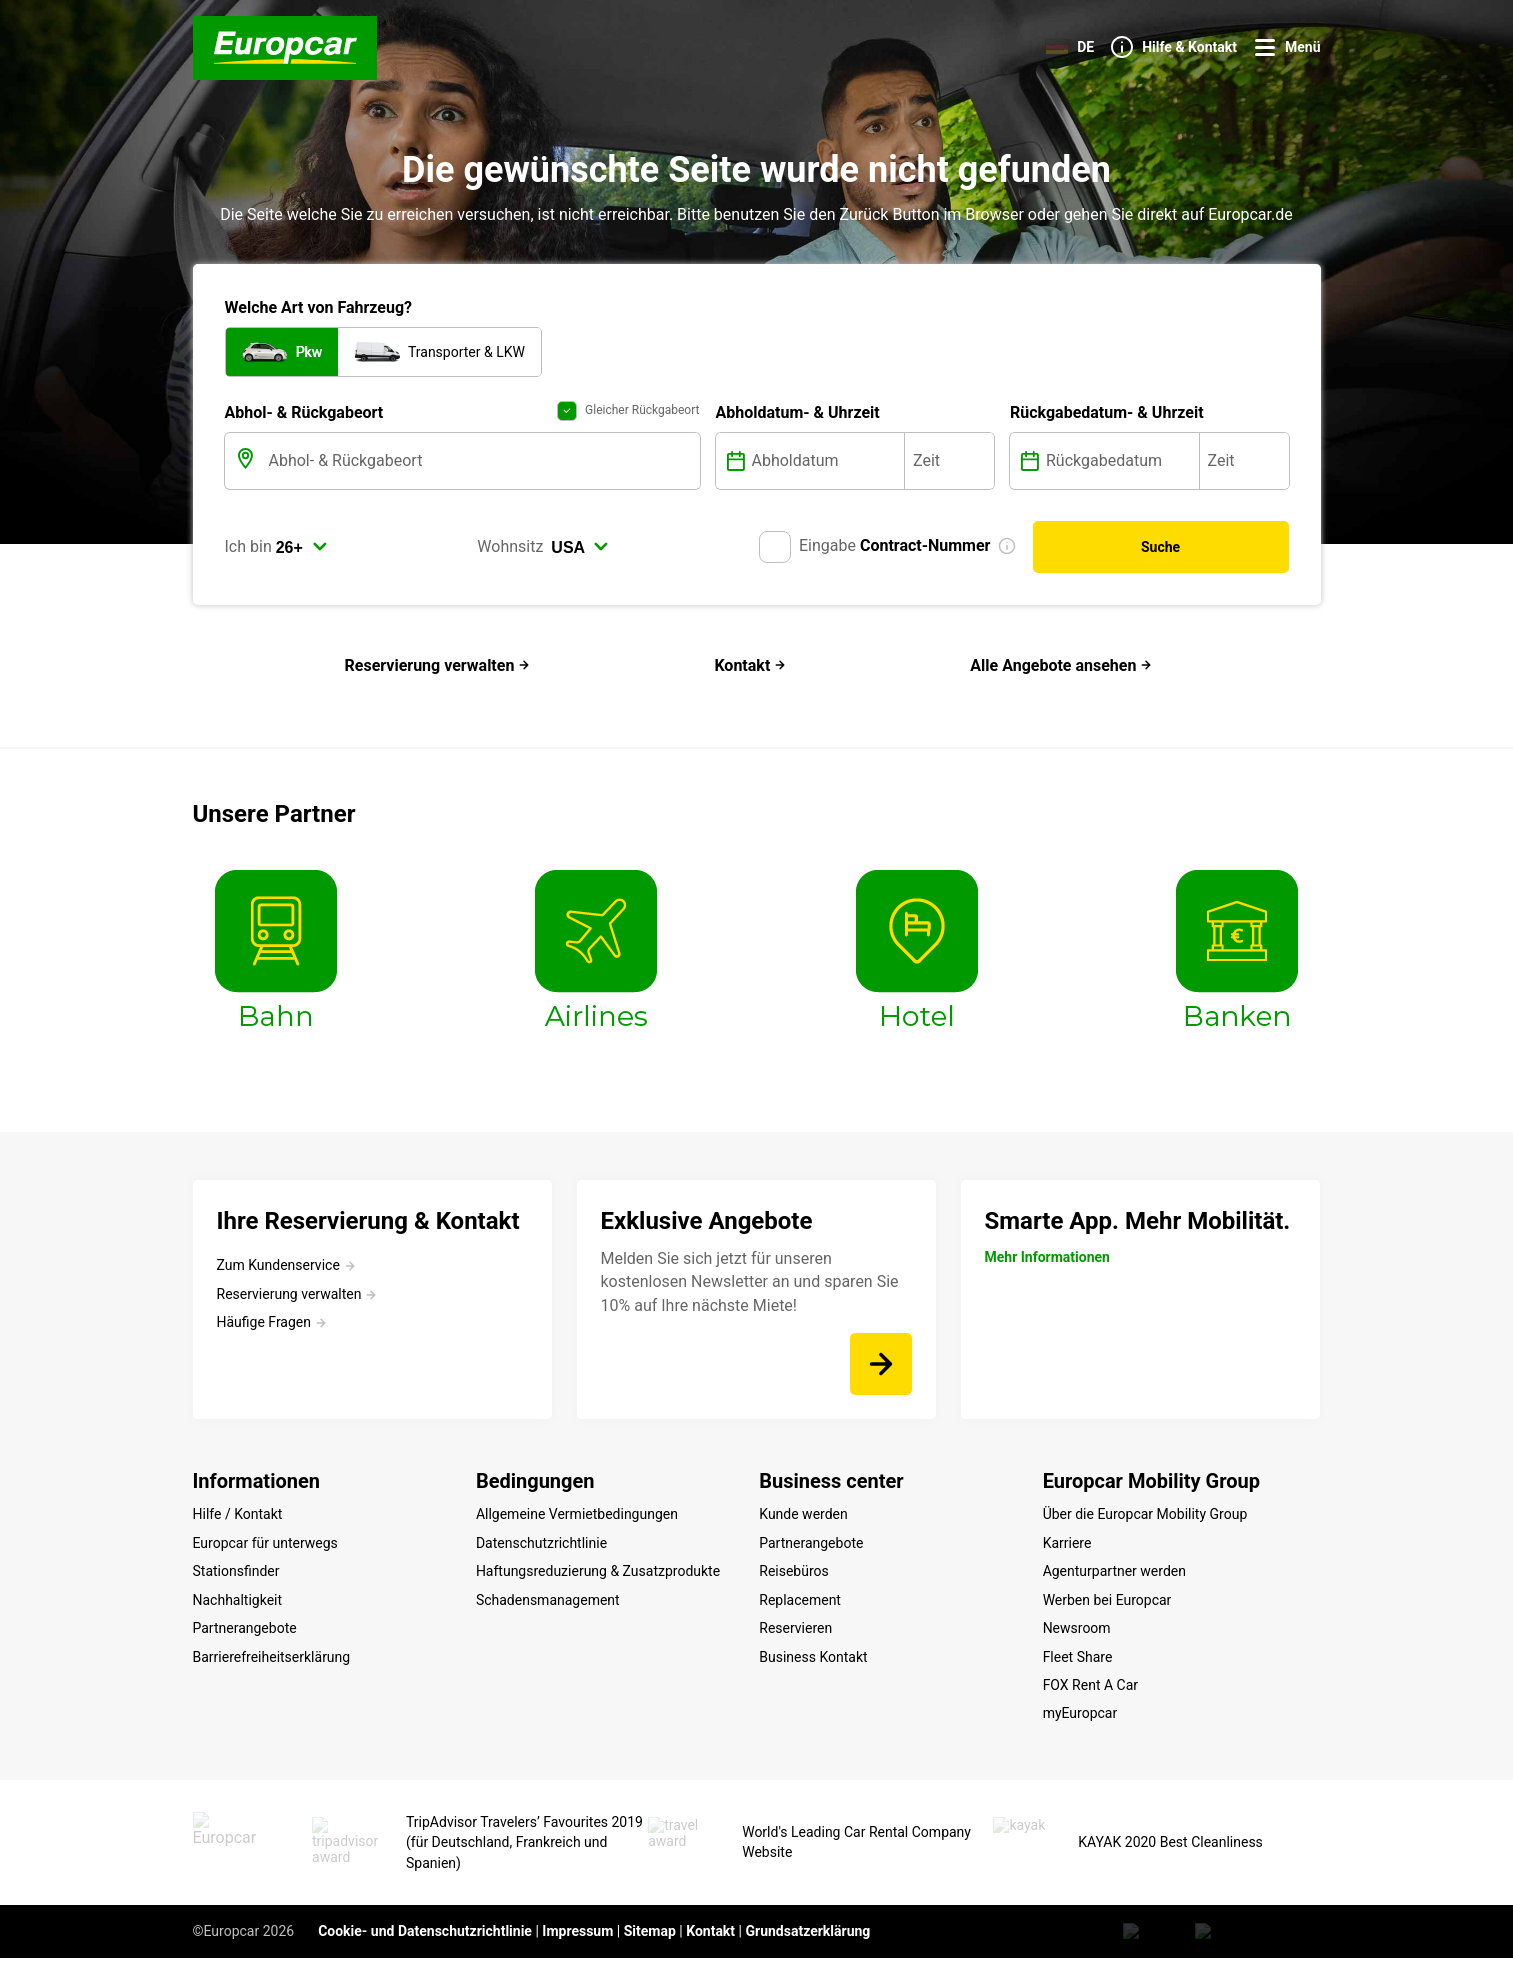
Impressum (577, 1945)
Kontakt (750, 665)
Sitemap (650, 1945)
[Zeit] (949, 461)
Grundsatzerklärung (807, 1945)
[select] (302, 547)
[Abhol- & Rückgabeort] (482, 461)
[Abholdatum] (826, 461)
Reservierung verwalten (438, 665)
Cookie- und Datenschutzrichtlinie (425, 1945)
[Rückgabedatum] (1120, 461)
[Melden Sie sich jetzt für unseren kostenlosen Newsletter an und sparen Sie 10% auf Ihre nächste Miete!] (881, 1364)
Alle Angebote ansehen (1061, 665)
